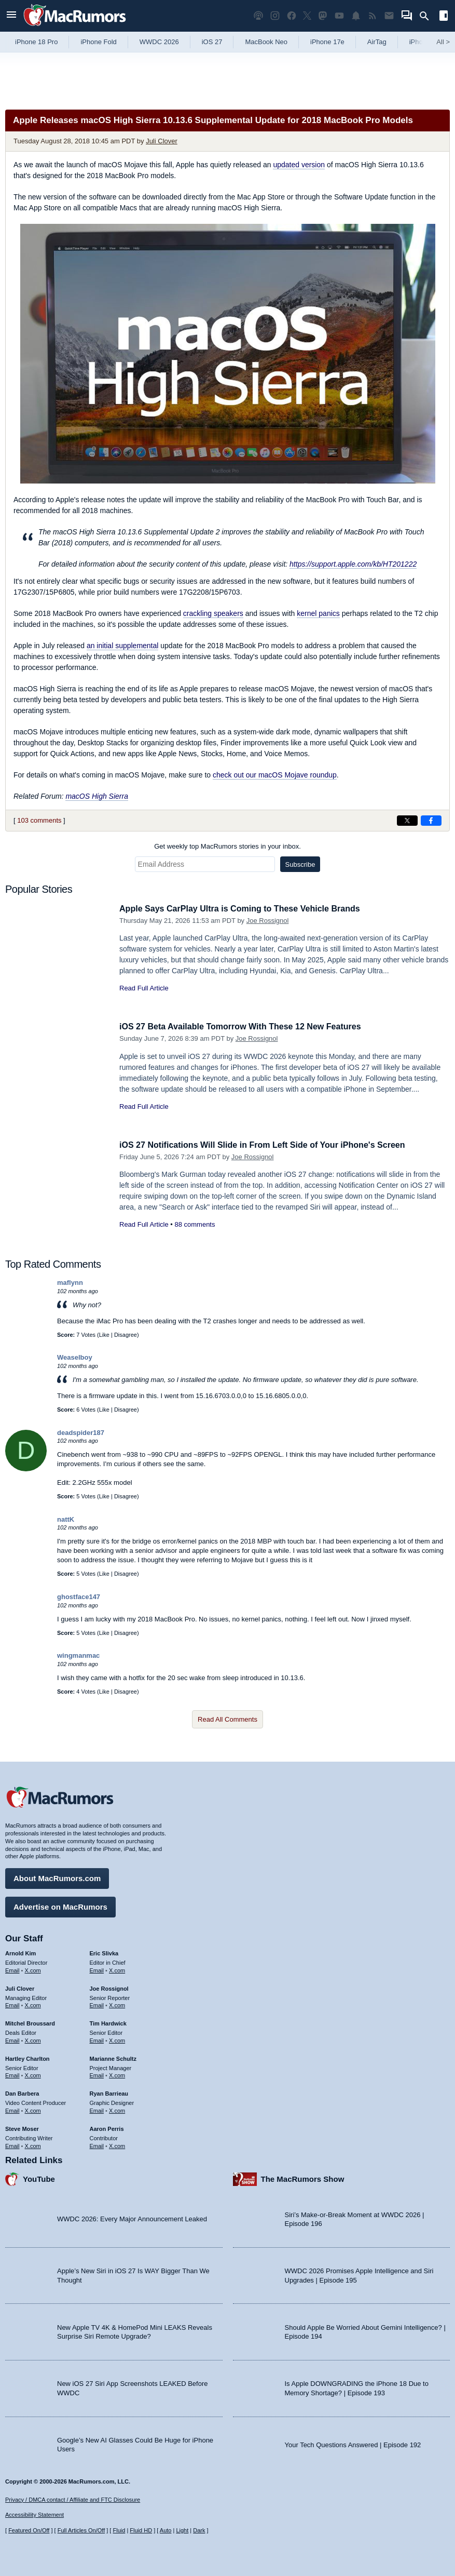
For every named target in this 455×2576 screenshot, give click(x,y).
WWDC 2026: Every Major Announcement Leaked (132, 2217)
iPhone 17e (327, 42)
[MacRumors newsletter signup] (389, 15)
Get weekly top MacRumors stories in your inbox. (227, 846)
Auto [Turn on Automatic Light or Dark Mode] (166, 2530)
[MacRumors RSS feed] (372, 15)
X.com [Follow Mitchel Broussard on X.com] (33, 2039)
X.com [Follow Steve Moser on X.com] (33, 2144)
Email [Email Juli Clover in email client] (12, 2004)
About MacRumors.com (57, 1876)
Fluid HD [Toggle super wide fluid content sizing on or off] (141, 2530)
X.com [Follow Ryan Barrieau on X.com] (117, 2109)
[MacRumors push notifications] (356, 15)
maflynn (70, 1282)
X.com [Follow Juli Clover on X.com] (33, 2004)
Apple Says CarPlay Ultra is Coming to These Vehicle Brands (246, 909)
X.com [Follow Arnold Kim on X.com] (33, 1969)
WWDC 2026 (159, 42)
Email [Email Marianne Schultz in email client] (97, 2074)
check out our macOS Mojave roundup (275, 775)
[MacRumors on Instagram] (275, 15)
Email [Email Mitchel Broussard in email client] (12, 2039)
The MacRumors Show (302, 2177)
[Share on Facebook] (431, 820)
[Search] (427, 16)
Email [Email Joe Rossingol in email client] (97, 2004)
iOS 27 (212, 42)
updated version (299, 164)
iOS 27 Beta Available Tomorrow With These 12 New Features (247, 1026)
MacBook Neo (266, 42)
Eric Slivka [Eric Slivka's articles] (104, 1952)
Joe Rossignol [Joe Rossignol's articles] (109, 1987)
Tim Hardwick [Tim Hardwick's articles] (108, 2022)
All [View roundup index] (443, 42)
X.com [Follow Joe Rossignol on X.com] (117, 2004)
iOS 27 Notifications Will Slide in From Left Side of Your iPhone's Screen (270, 1145)
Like (104, 1335)
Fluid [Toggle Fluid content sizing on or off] (119, 2530)
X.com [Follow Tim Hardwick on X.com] (117, 2039)
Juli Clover (161, 141)
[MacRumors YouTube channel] (339, 15)
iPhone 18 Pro (36, 42)
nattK (65, 1519)
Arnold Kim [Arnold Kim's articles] (20, 1952)
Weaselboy (74, 1357)
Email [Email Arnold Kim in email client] (12, 1969)
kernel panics (318, 613)
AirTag (377, 42)
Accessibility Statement (34, 2515)
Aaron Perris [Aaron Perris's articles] (107, 2127)
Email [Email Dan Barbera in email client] (12, 2109)
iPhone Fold (98, 42)
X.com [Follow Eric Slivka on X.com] (117, 1969)
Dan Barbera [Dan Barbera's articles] (22, 2092)
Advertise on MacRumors (60, 1905)
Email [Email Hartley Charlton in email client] (12, 2074)
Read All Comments (227, 1719)
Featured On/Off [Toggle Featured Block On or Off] (28, 2530)
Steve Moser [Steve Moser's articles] (22, 2127)
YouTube (39, 2177)
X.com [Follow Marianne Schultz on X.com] (117, 2074)
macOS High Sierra (96, 796)
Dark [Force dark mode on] (199, 2530)
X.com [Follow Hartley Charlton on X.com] (33, 2074)
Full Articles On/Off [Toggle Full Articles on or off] (81, 2530)
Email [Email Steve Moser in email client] (12, 2144)
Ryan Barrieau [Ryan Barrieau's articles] (109, 2092)
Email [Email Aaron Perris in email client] (97, 2144)
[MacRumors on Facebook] (291, 15)
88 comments (194, 1224)
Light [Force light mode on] (182, 2530)
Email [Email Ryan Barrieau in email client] (97, 2109)
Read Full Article (144, 988)
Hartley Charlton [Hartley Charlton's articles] (27, 2057)
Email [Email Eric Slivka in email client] (97, 1969)
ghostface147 (78, 1597)
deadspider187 (80, 1433)
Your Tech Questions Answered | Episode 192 (353, 2443)
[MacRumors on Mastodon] (323, 15)
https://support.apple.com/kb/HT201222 (353, 564)
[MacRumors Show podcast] (258, 15)
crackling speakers (213, 613)
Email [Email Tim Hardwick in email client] (97, 2039)
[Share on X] (407, 820)
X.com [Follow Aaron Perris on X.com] (117, 2144)
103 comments (39, 820)
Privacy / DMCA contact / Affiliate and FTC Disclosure (72, 2500)
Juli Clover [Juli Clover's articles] (19, 1987)
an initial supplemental (123, 645)
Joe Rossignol (267, 920)
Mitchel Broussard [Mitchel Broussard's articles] (30, 2022)
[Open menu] (11, 16)
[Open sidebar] (443, 16)
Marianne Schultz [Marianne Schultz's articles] (113, 2057)
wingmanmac (78, 1655)
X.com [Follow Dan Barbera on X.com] (33, 2109)
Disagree (125, 1335)
